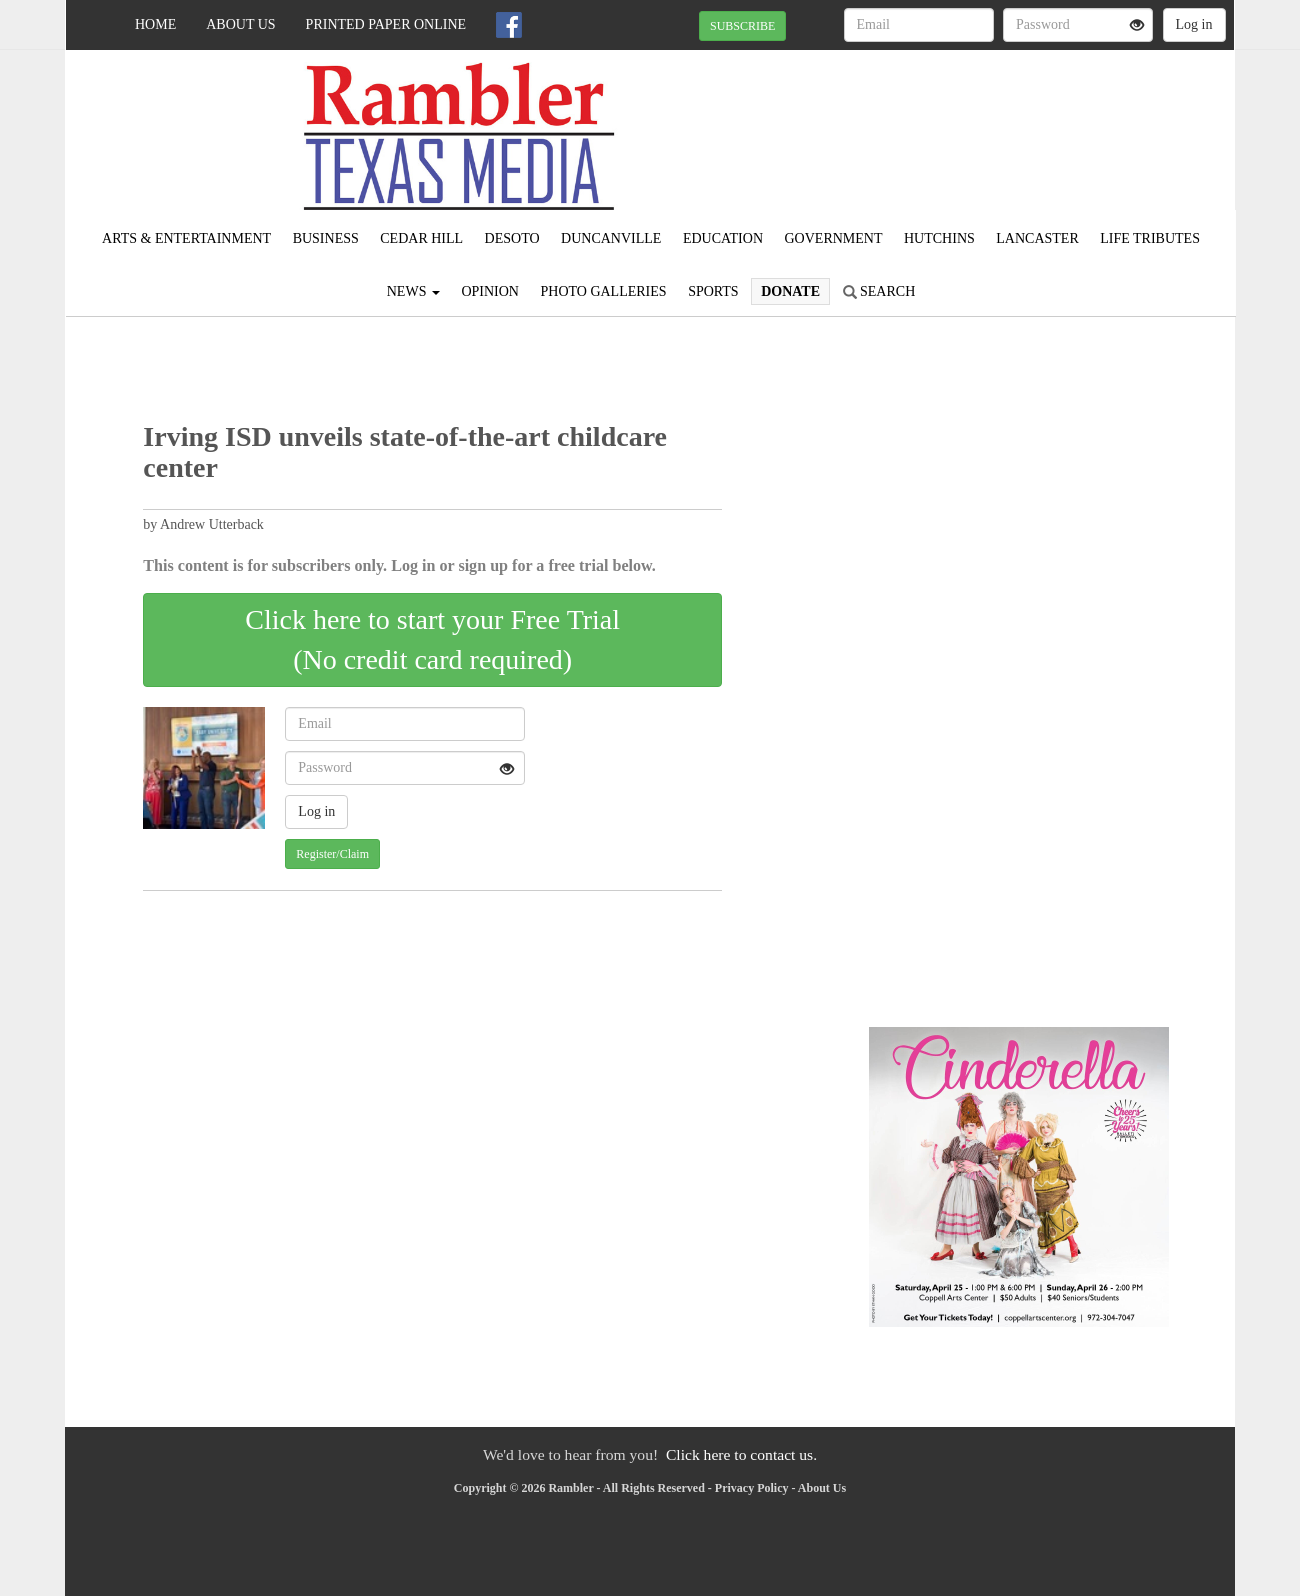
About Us (240, 24)
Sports (713, 291)
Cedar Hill (421, 238)
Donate (790, 291)
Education (723, 238)
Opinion (490, 291)
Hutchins (939, 238)
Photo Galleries (603, 291)
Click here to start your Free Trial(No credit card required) (432, 639)
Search (879, 291)
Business (326, 238)
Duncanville (611, 238)
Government (834, 238)
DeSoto (512, 238)
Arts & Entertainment (186, 238)
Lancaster (1037, 238)
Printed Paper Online (386, 24)
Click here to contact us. (741, 1454)
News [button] (413, 291)
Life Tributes (1150, 238)
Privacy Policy (752, 1488)
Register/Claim (332, 854)
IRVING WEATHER (1051, 120)
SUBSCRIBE (742, 26)
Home (155, 24)
